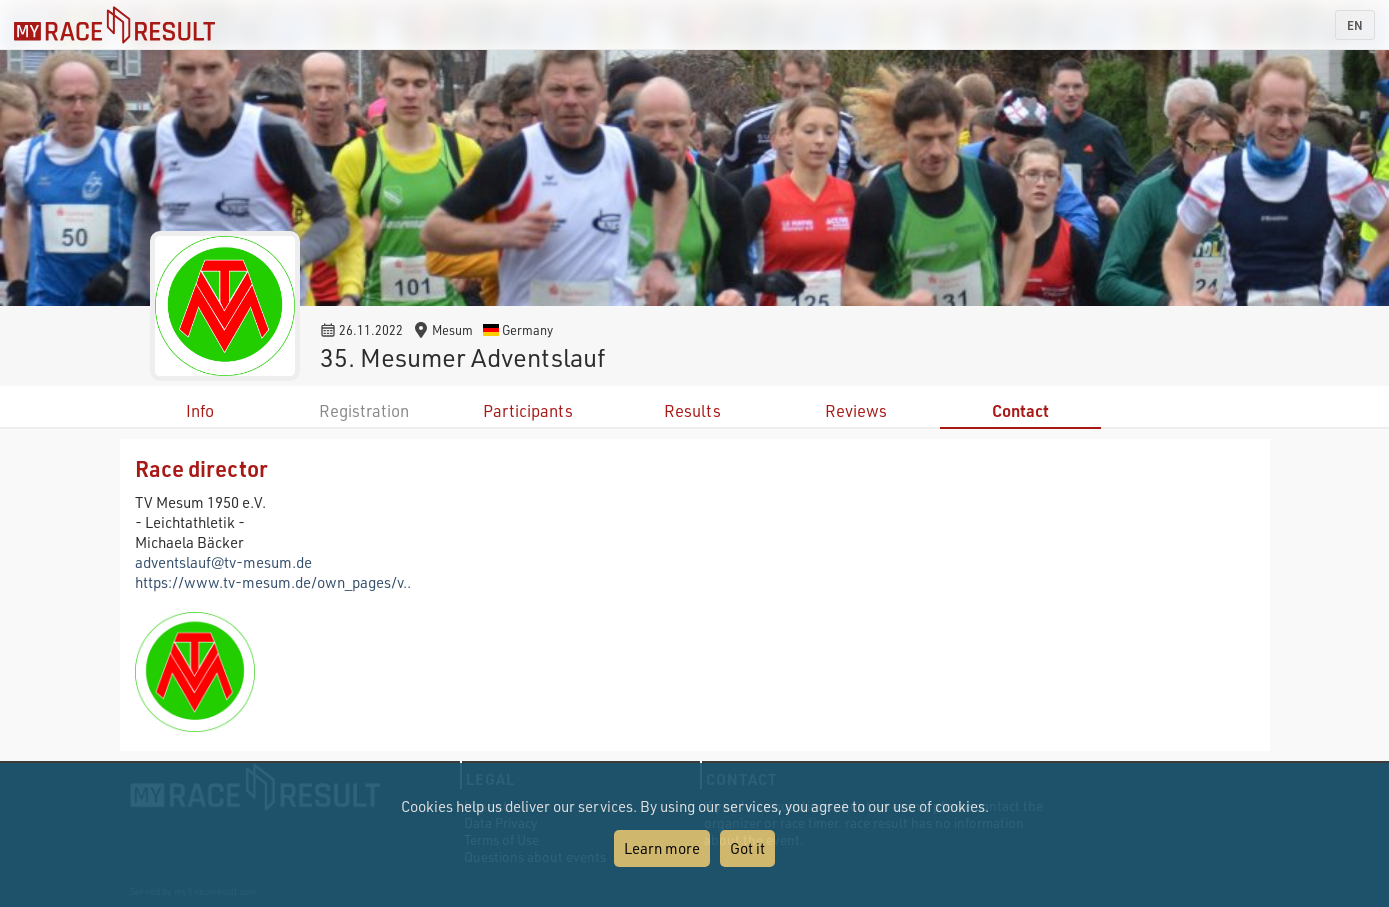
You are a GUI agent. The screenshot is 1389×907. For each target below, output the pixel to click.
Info (200, 410)
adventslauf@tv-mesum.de (223, 562)
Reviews (856, 410)
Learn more (662, 848)
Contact (1020, 410)
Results (692, 410)
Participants (528, 410)
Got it (747, 848)
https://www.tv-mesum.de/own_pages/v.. (273, 582)
